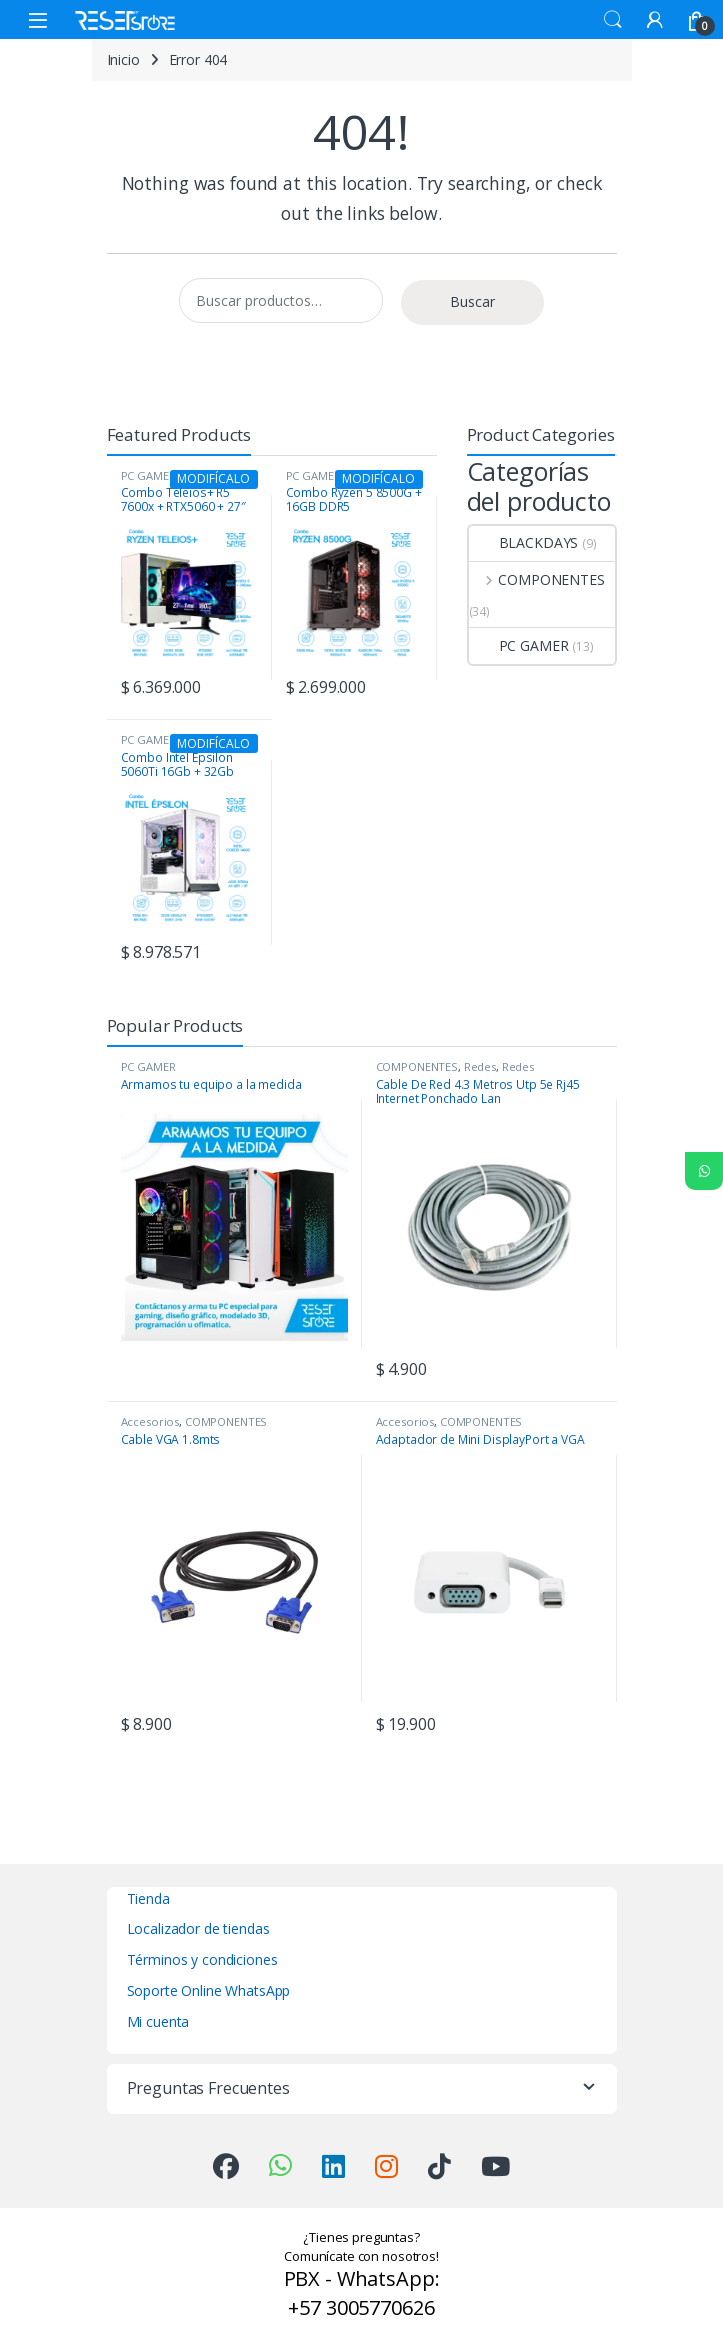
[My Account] (655, 19)
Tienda (148, 1898)
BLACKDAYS (524, 542)
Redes (480, 1066)
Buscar (472, 301)
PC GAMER (519, 645)
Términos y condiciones (202, 1959)
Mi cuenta (158, 2021)
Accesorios (150, 1421)
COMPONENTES (537, 579)
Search (613, 20)
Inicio (123, 59)
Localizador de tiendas (198, 1928)
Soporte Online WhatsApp (209, 1990)
